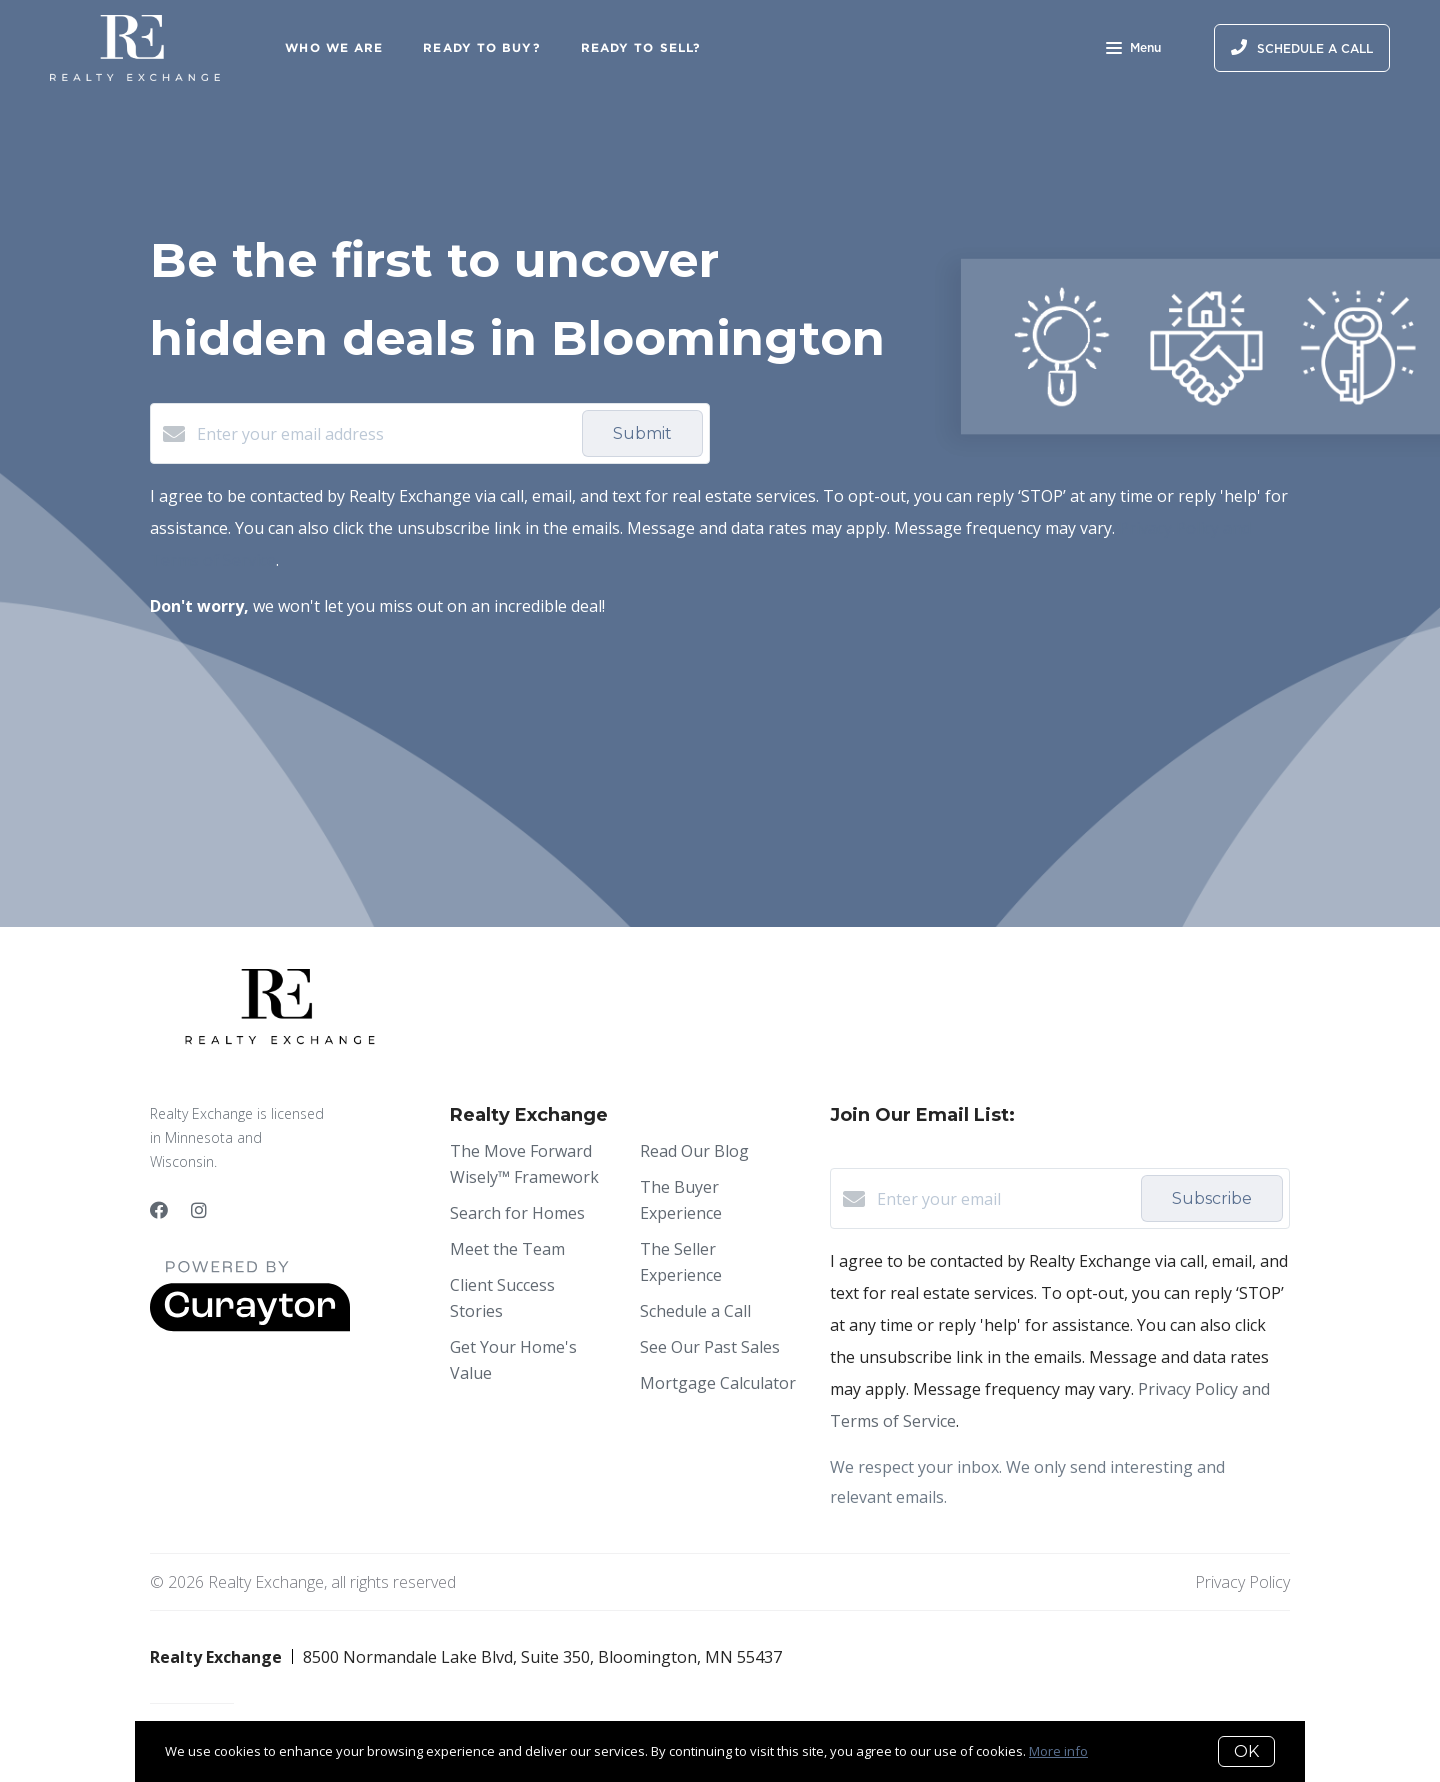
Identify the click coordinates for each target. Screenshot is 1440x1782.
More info (1058, 1751)
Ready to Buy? (481, 47)
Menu (1133, 50)
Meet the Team (507, 1249)
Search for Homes (517, 1213)
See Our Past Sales (710, 1347)
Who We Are (334, 47)
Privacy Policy (1242, 1582)
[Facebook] (159, 1210)
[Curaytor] (250, 1326)
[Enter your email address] (384, 434)
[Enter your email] (1004, 1199)
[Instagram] (199, 1210)
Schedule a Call (695, 1311)
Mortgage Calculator (718, 1383)
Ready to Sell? (641, 47)
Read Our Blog (694, 1151)
